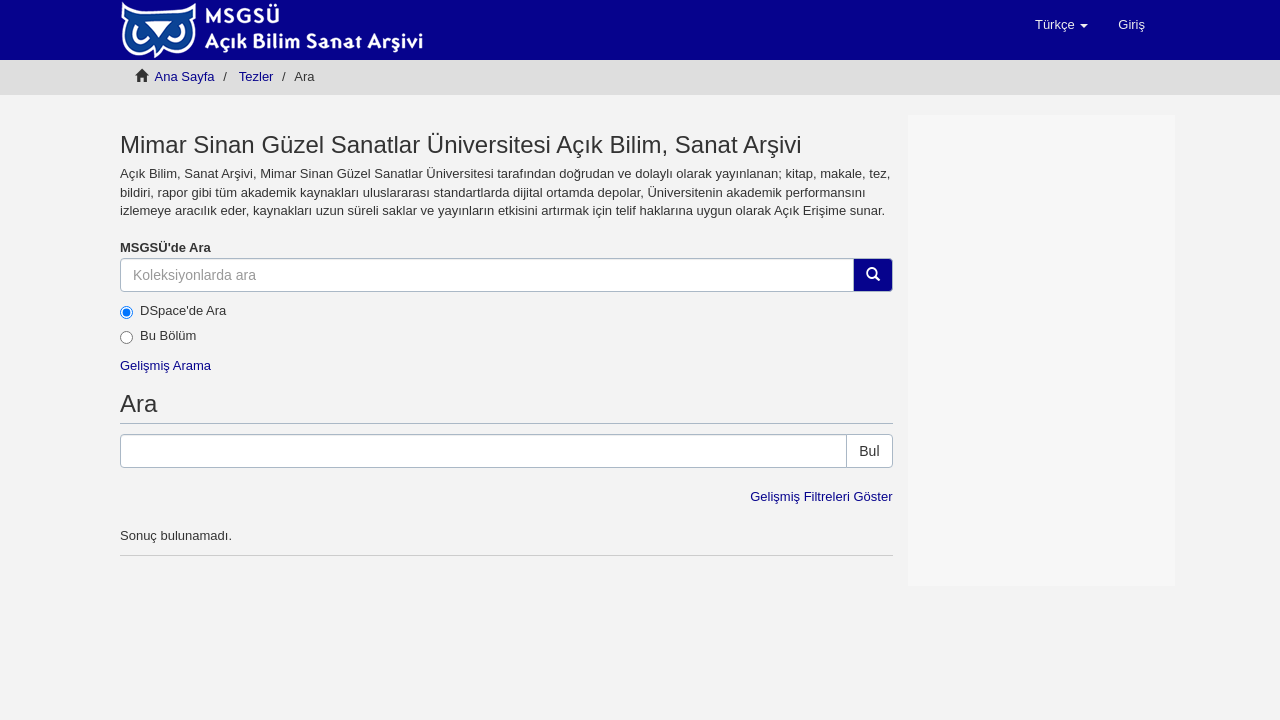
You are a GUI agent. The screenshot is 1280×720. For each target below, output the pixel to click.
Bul (869, 451)
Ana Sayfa (185, 76)
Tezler (256, 76)
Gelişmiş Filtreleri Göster (821, 496)
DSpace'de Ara (173, 311)
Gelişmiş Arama (165, 365)
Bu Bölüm (158, 336)
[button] (1061, 25)
